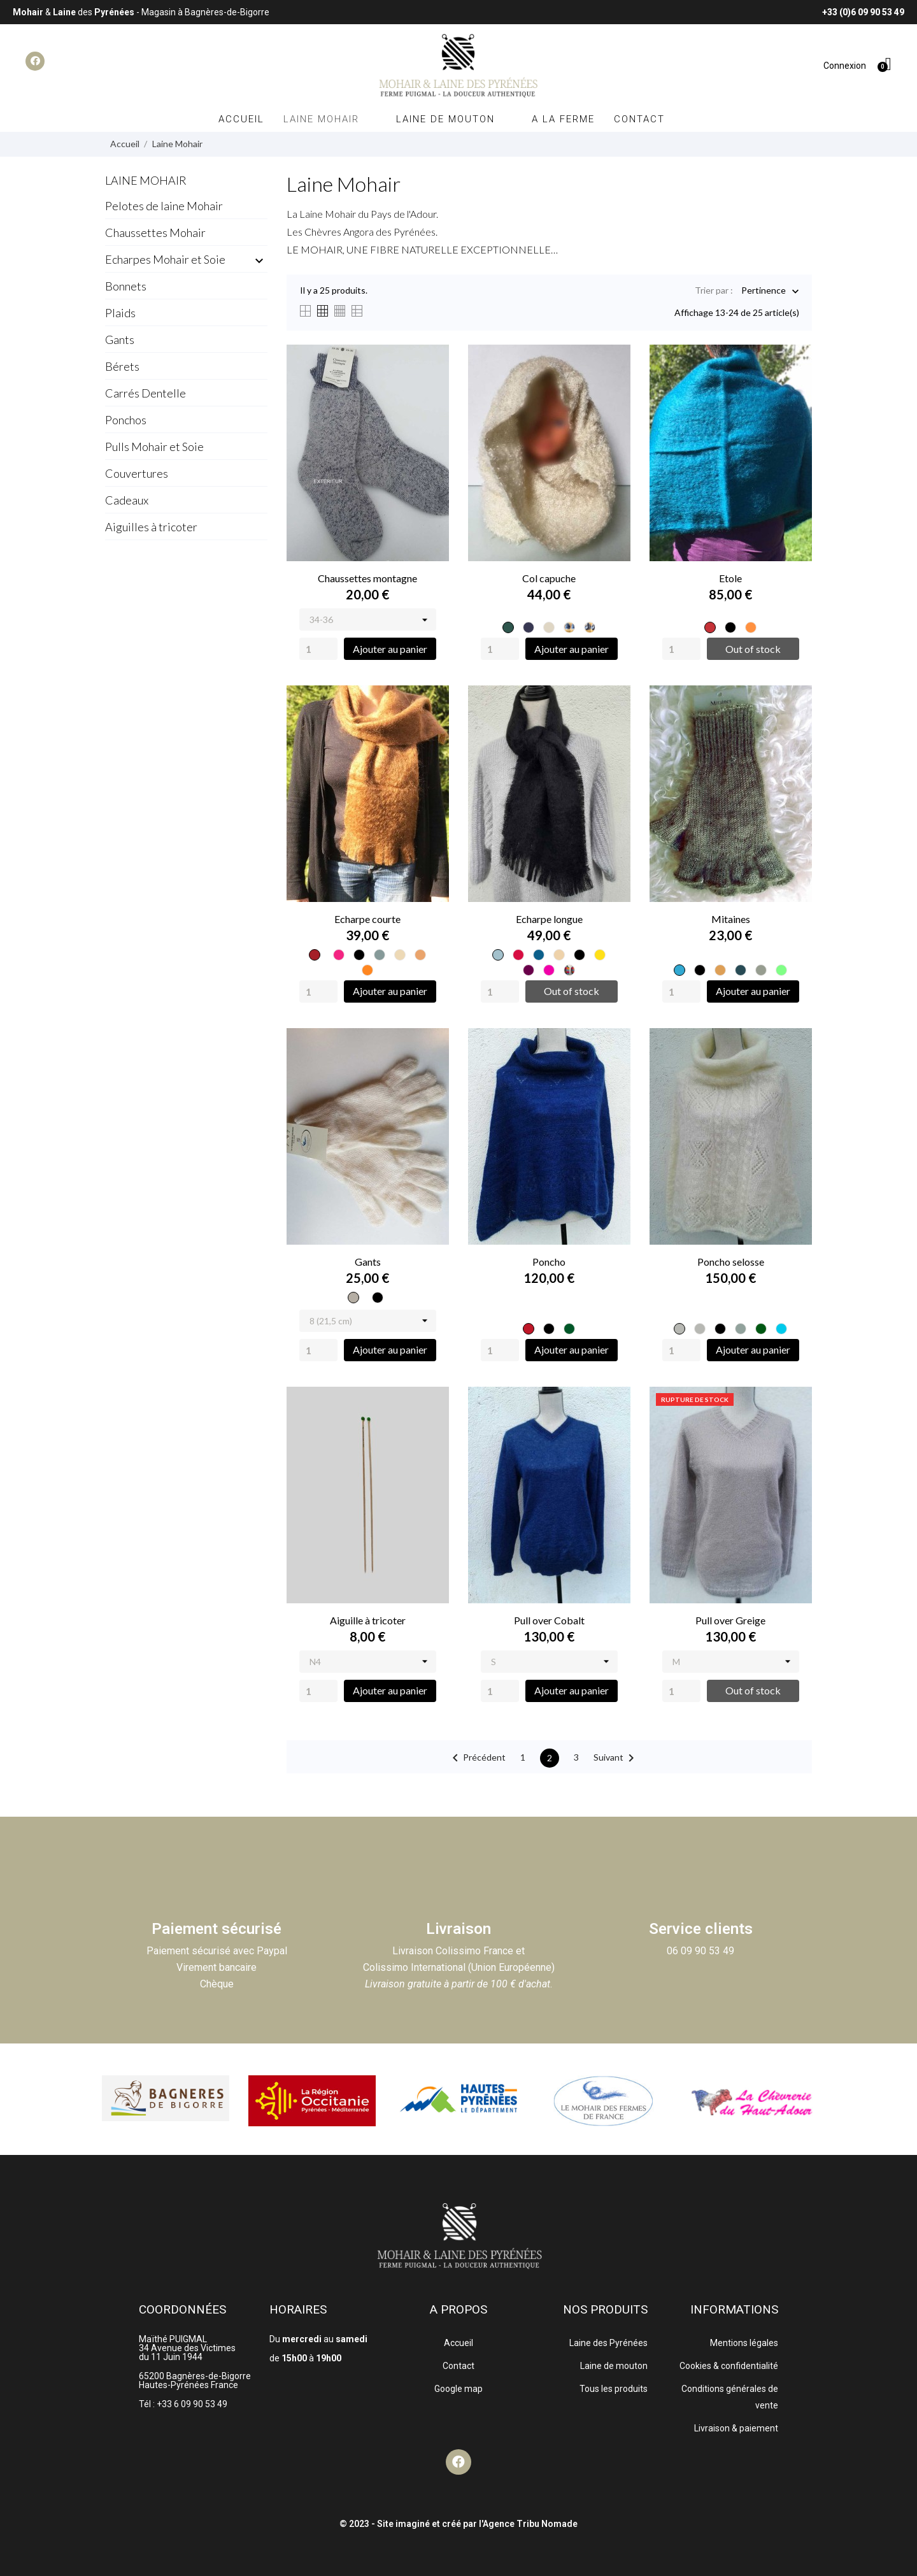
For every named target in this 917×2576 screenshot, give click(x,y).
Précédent (477, 1758)
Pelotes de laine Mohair (164, 206)
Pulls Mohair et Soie (154, 447)
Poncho (548, 1262)
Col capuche (549, 578)
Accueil (241, 119)
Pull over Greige (730, 1620)
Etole (730, 578)
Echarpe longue (549, 919)
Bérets (122, 366)
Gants (119, 340)
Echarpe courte (367, 919)
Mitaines (730, 919)
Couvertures (136, 473)
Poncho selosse (730, 1262)
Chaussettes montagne (367, 578)
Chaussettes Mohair (155, 232)
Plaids (120, 313)
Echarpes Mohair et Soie (165, 259)
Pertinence (763, 291)
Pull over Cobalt (549, 1620)
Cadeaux (126, 500)
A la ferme (563, 119)
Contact (639, 119)
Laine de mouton (454, 119)
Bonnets (125, 286)
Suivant (616, 1758)
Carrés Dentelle (145, 393)
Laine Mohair (330, 119)
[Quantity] (318, 649)
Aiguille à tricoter (368, 1620)
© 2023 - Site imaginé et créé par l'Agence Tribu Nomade (458, 2524)
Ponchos (125, 420)
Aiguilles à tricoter (151, 527)
